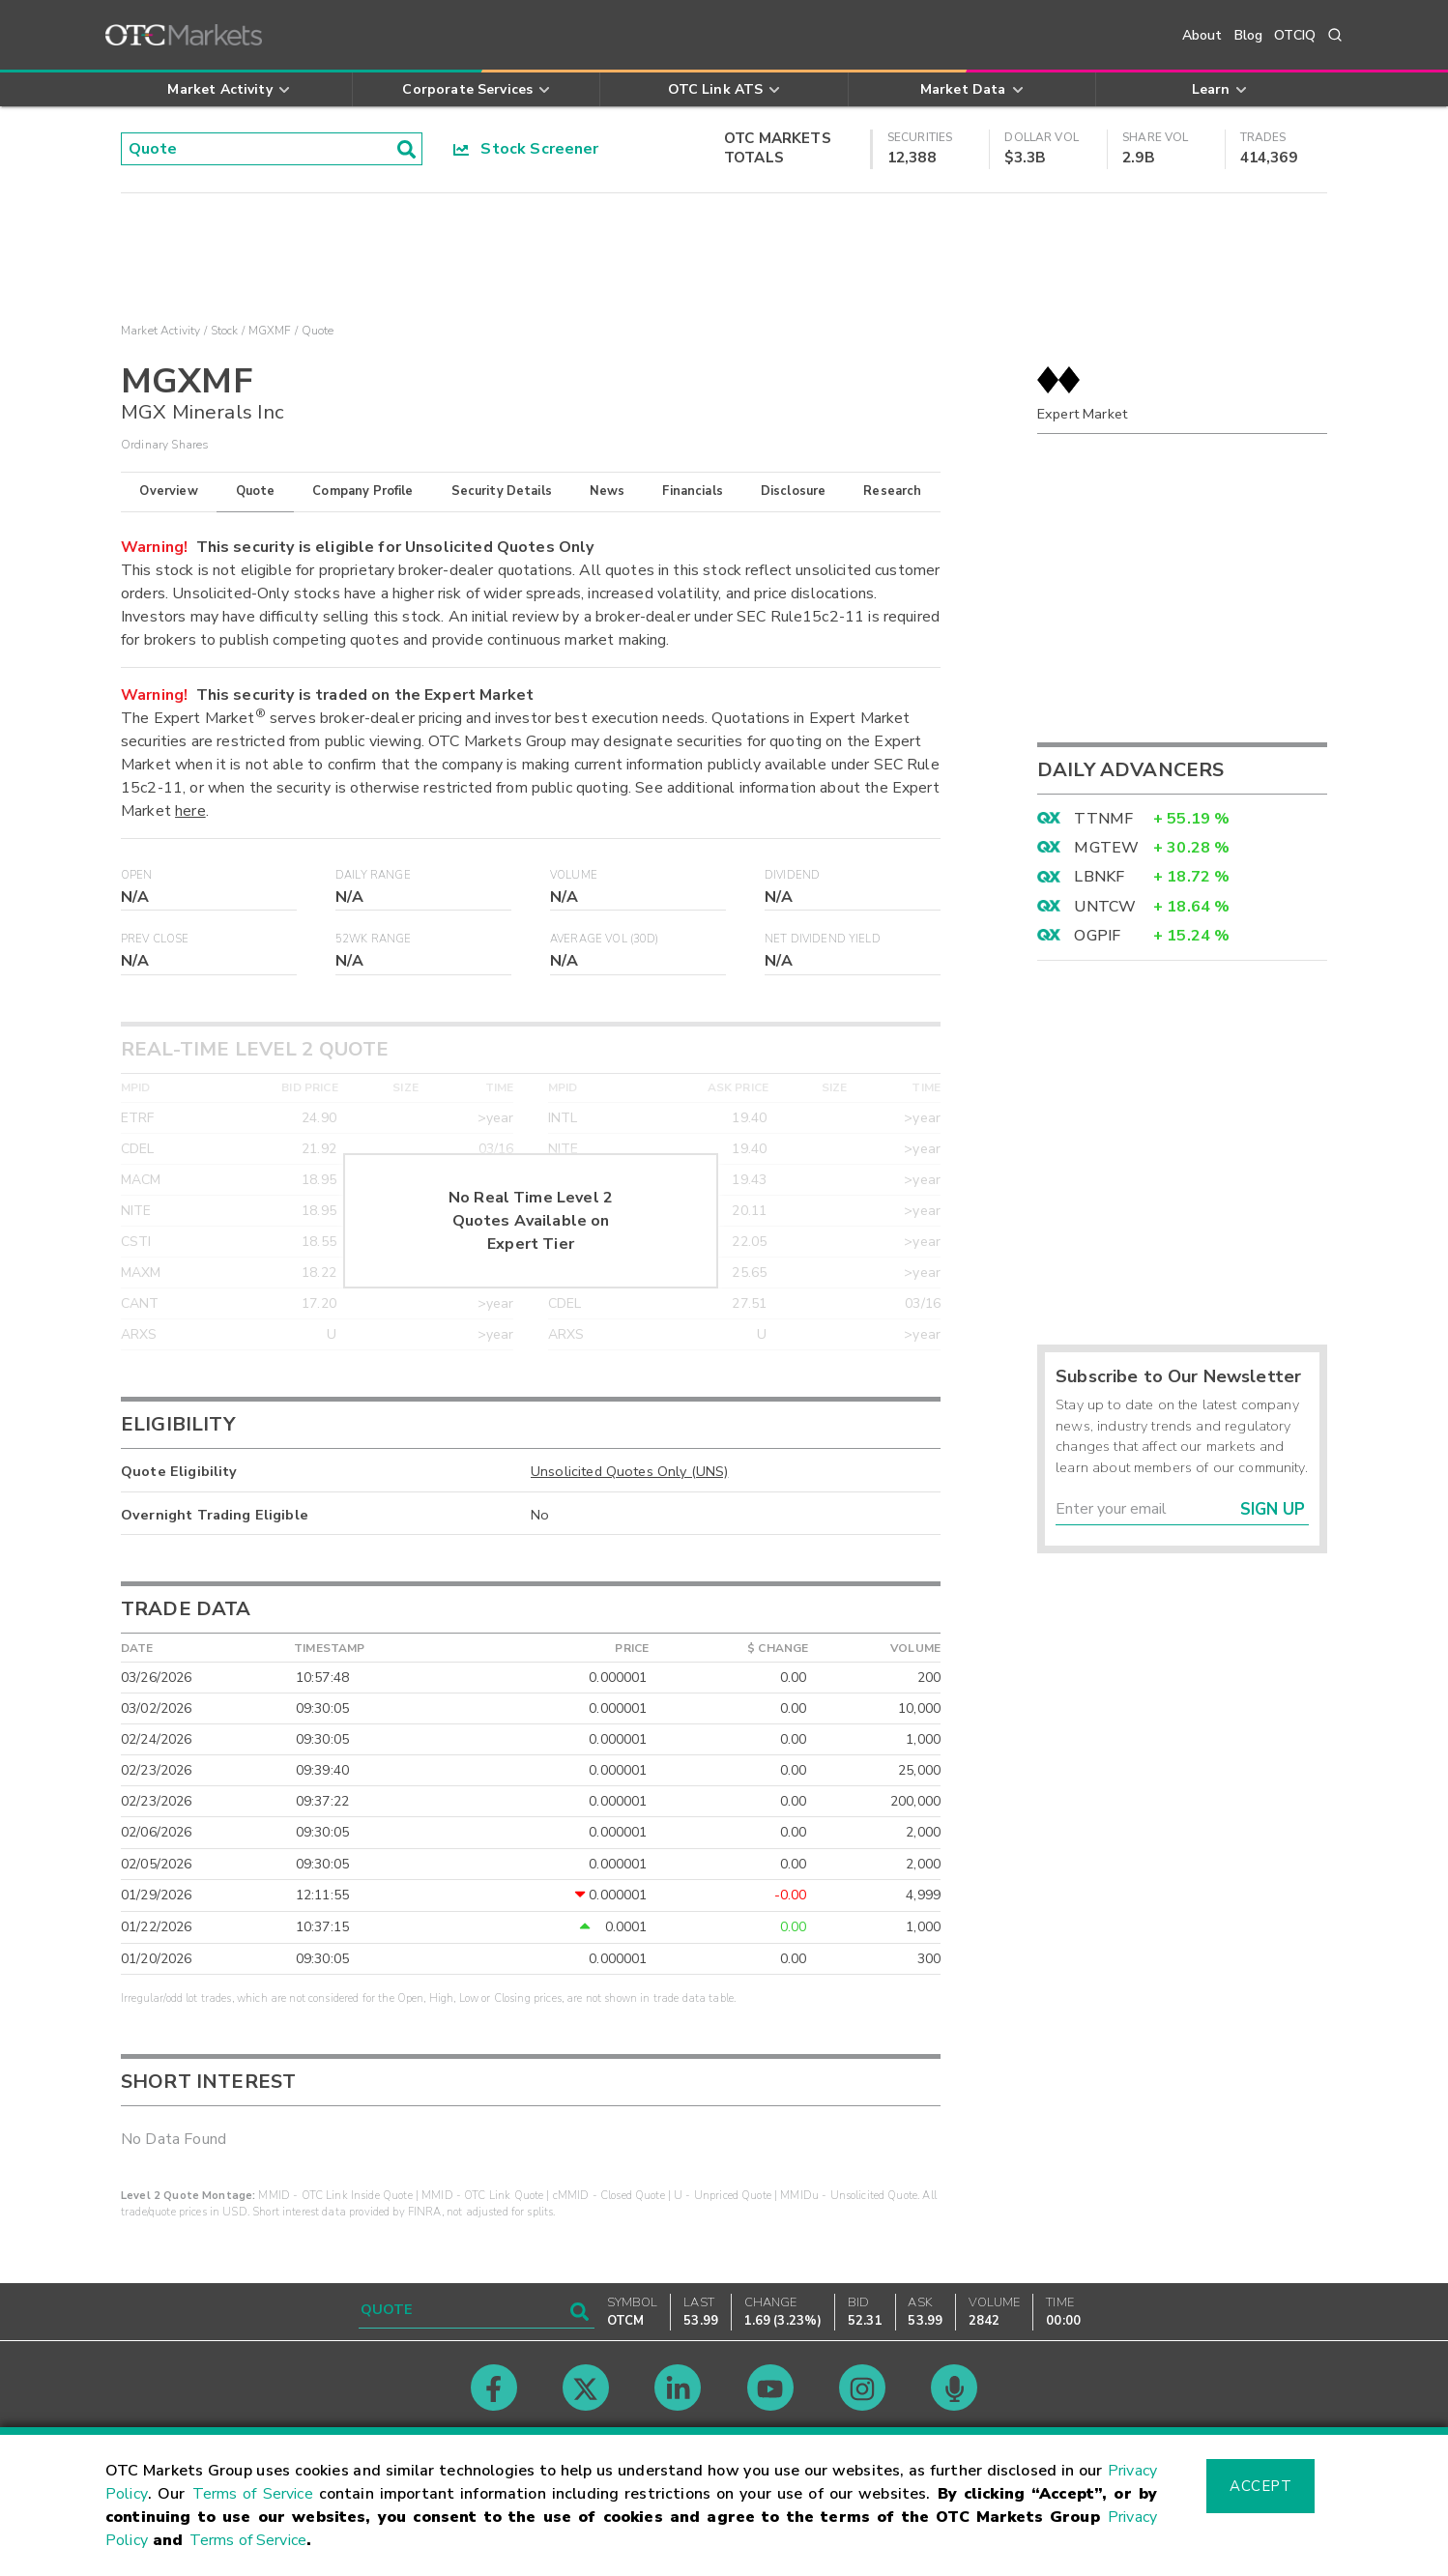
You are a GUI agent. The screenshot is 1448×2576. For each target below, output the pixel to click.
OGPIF (1097, 935)
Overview (168, 491)
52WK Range (373, 939)
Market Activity (160, 330)
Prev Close (155, 939)
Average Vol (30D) (604, 939)
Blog (1248, 35)
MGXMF (270, 330)
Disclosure (793, 491)
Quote (255, 491)
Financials (692, 491)
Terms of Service (252, 2493)
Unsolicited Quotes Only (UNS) (629, 1471)
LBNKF (1099, 876)
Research (892, 491)
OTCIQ (1295, 35)
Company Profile (362, 491)
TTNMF (1103, 818)
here (190, 811)
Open (137, 875)
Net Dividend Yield (823, 939)
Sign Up (1272, 1509)
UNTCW (1105, 906)
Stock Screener (526, 148)
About (1202, 35)
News (607, 491)
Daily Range (373, 875)
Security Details (501, 491)
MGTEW (1106, 847)
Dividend (792, 875)
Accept (1260, 2486)
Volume (573, 875)
